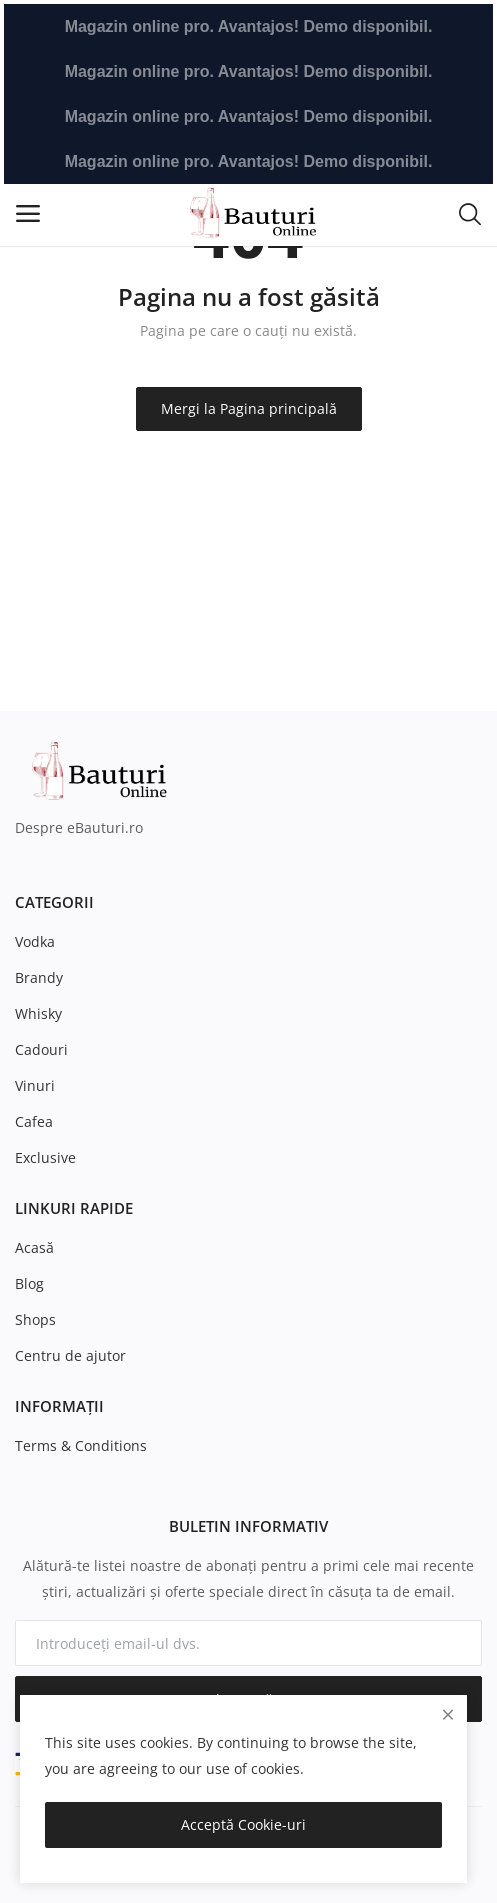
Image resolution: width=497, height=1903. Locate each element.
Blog (29, 1283)
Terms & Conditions (81, 1445)
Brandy (39, 977)
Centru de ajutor (70, 1355)
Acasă (34, 1247)
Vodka (35, 941)
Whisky (38, 1013)
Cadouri (41, 1049)
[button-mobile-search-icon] (470, 213)
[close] (448, 1714)
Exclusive (45, 1157)
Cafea (34, 1121)
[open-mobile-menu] (28, 213)
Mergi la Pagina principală (249, 408)
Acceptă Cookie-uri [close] (243, 1824)
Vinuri (35, 1085)
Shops (35, 1319)
